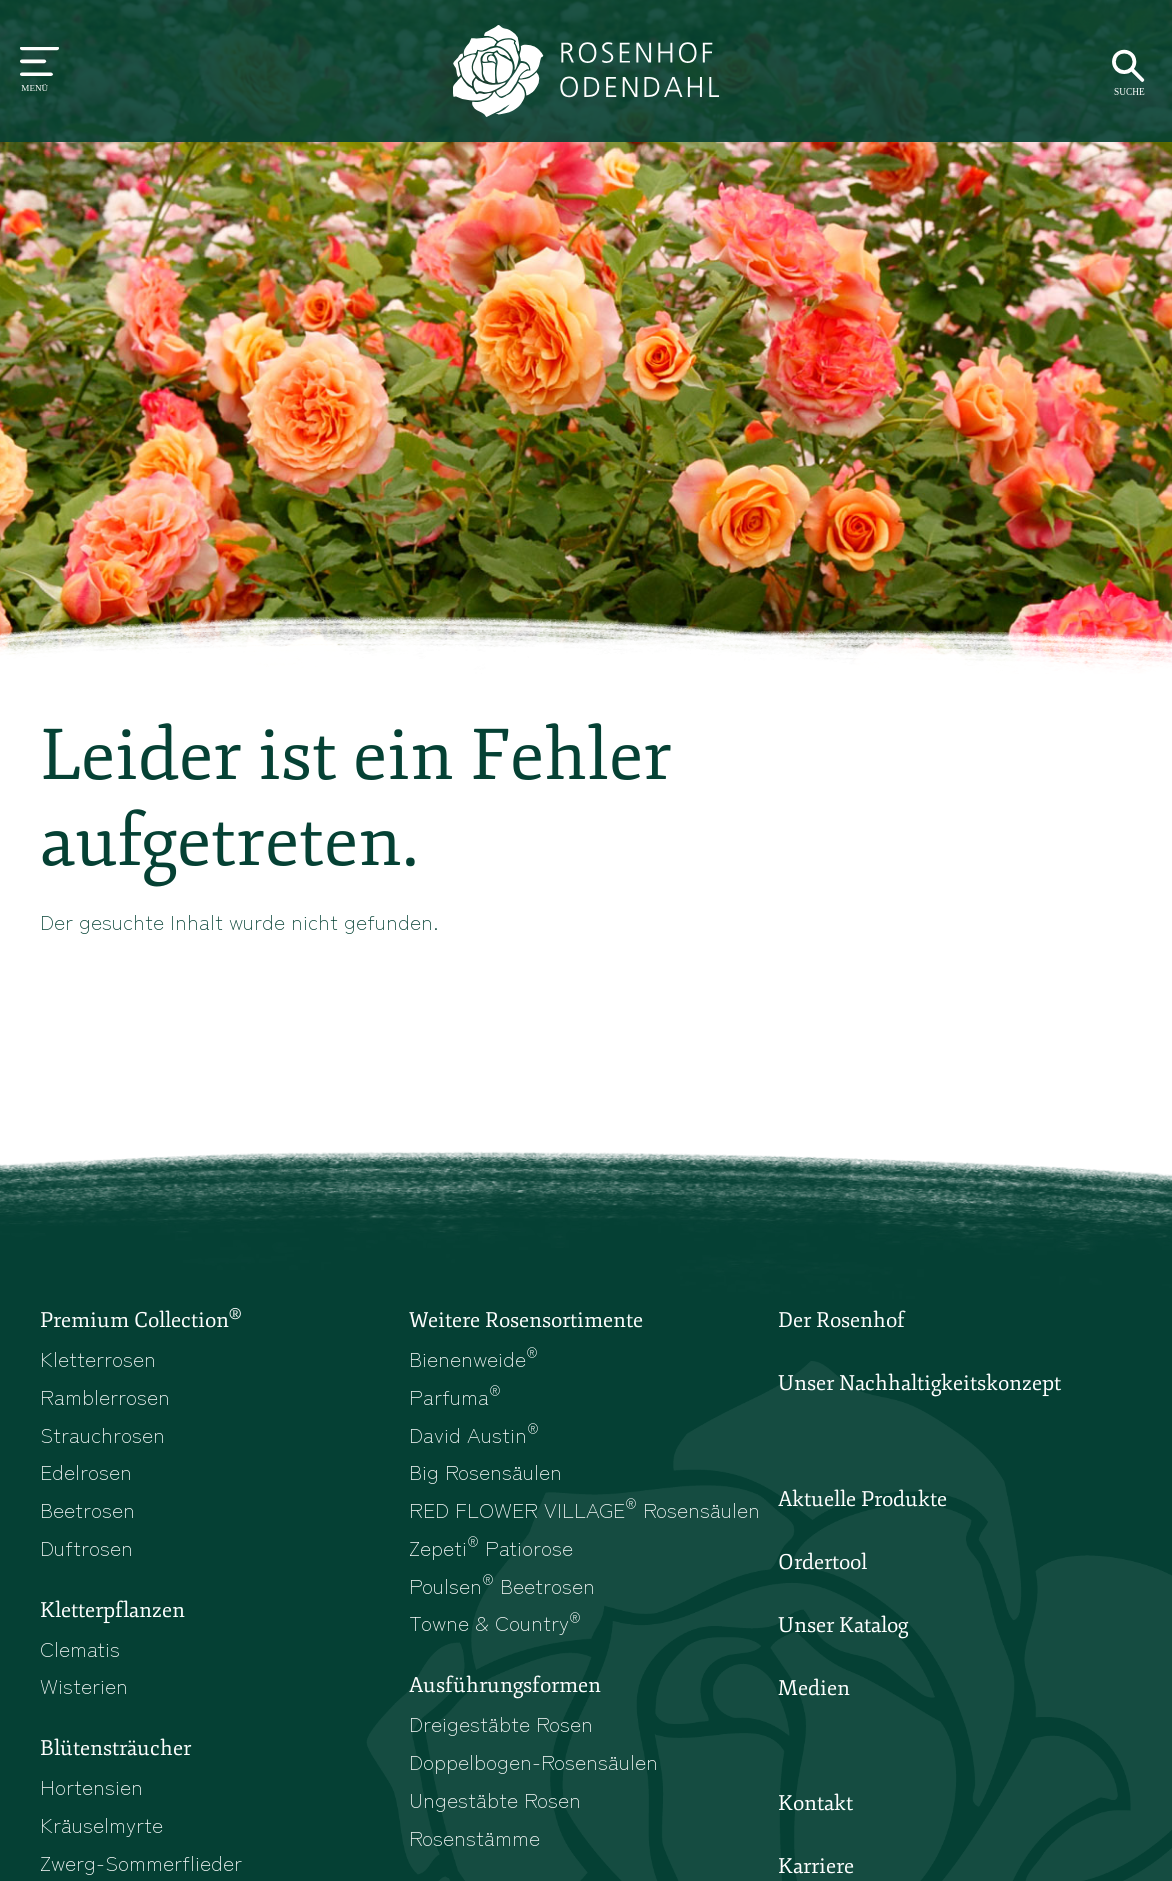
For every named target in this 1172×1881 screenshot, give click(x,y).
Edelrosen (86, 1471)
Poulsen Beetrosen (502, 1585)
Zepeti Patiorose (491, 1547)
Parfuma (455, 1396)
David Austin (474, 1434)
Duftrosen (86, 1547)
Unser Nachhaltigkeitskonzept (919, 1383)
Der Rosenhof (841, 1320)
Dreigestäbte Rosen (501, 1723)
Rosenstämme (474, 1837)
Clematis (80, 1648)
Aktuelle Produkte (862, 1499)
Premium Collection (140, 1319)
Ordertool (822, 1562)
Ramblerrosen (105, 1396)
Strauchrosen (102, 1434)
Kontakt (815, 1803)
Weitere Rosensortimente (526, 1320)
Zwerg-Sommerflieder (141, 1862)
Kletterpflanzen (112, 1610)
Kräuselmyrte (101, 1824)
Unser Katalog (843, 1625)
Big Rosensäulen (485, 1471)
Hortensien (91, 1786)
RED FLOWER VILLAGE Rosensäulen (584, 1509)
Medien (814, 1688)
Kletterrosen (98, 1358)
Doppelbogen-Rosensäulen (533, 1761)
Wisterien (84, 1685)
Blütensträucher (115, 1748)
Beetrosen (87, 1509)
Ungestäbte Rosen (495, 1799)
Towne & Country (495, 1622)
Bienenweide (473, 1358)
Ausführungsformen (505, 1685)
